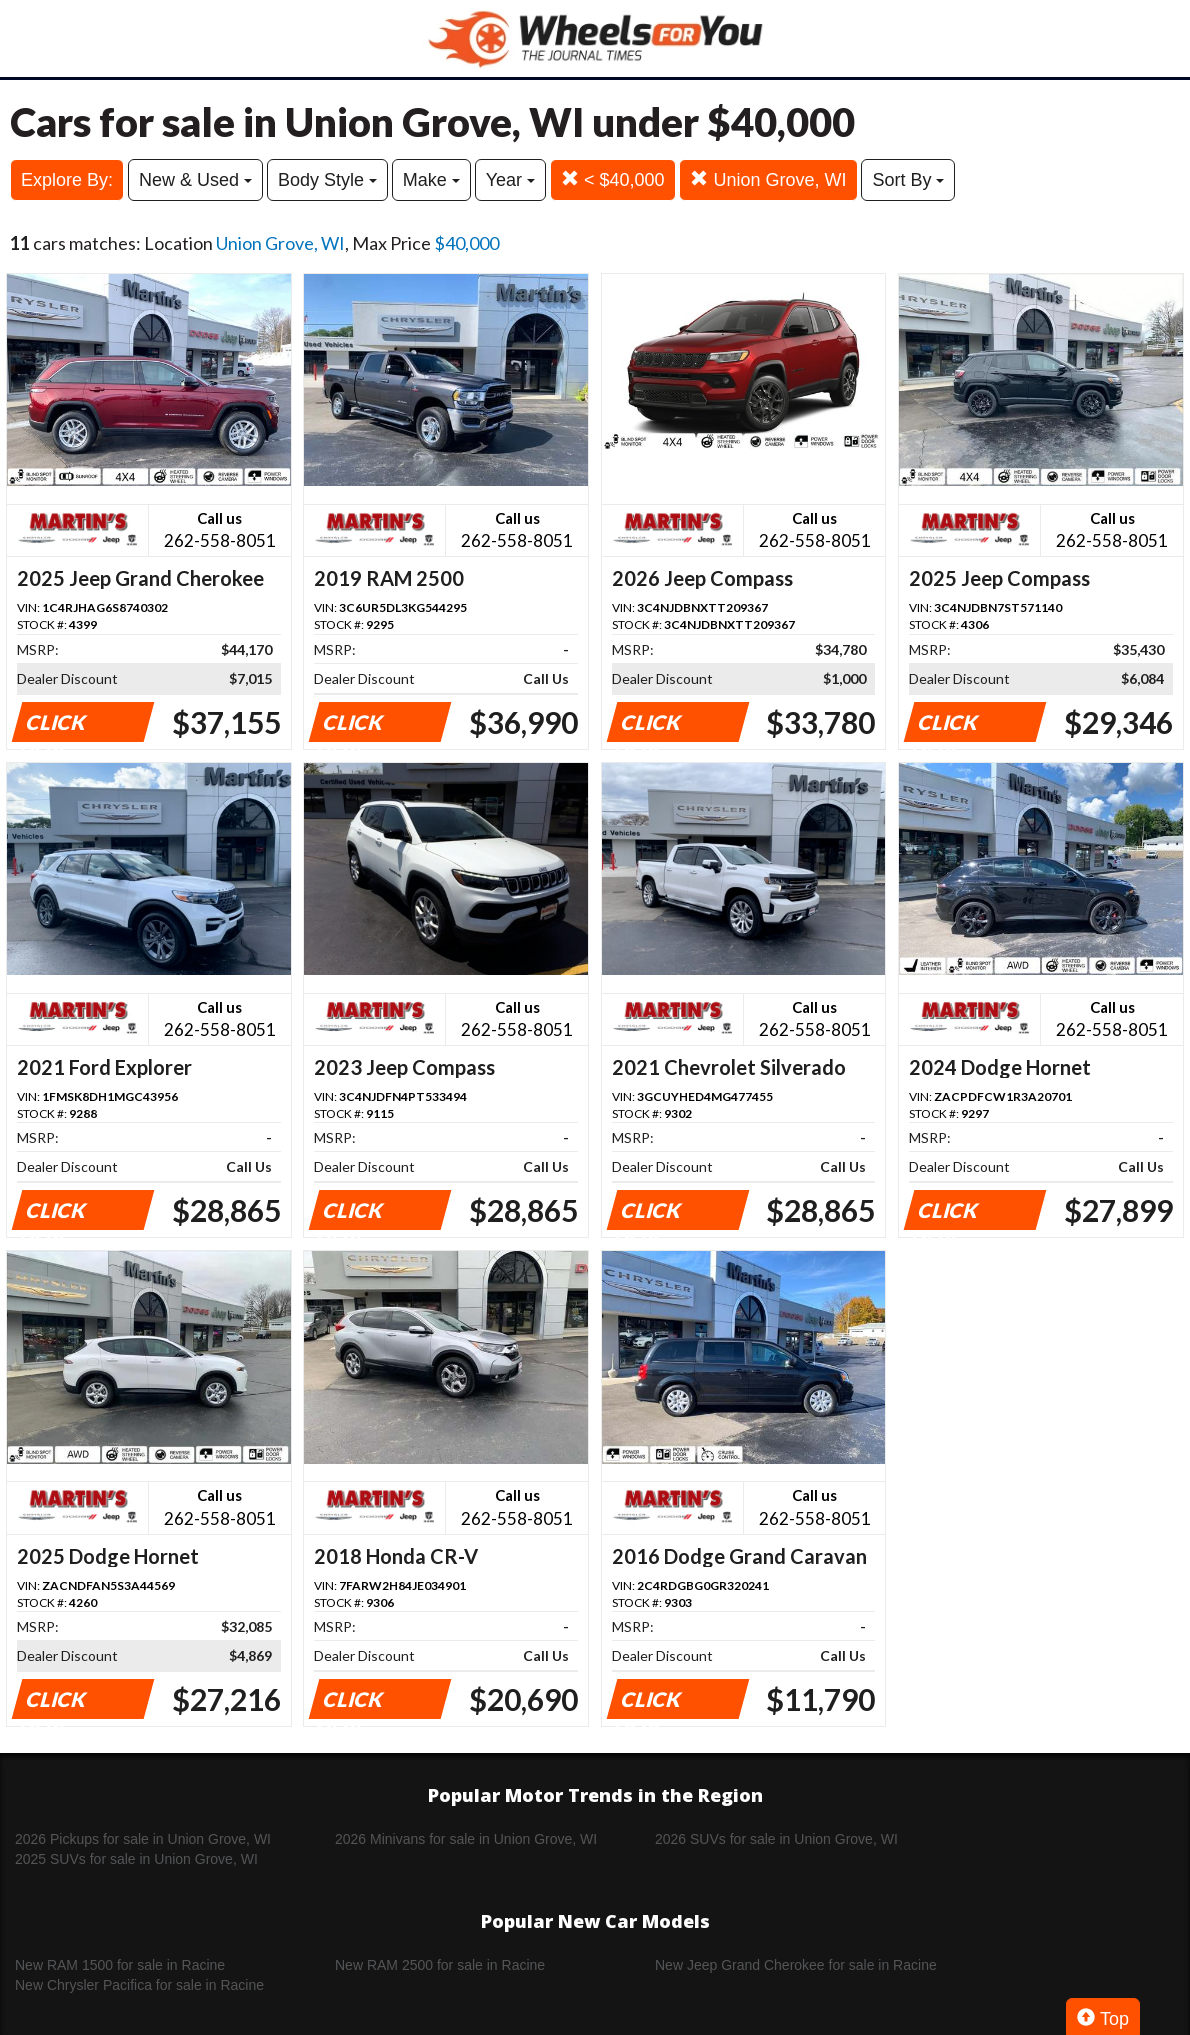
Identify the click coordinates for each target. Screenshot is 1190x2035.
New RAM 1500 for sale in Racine (120, 1965)
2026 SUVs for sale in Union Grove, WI (776, 1839)
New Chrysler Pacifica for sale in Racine (139, 1985)
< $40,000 (613, 179)
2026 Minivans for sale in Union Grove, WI (466, 1839)
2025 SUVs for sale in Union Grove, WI (136, 1859)
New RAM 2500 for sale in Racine (440, 1965)
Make (431, 180)
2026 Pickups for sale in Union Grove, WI (143, 1839)
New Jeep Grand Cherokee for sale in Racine (796, 1965)
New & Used (195, 180)
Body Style (327, 180)
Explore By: (67, 180)
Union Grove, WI (768, 179)
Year (510, 180)
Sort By (908, 180)
